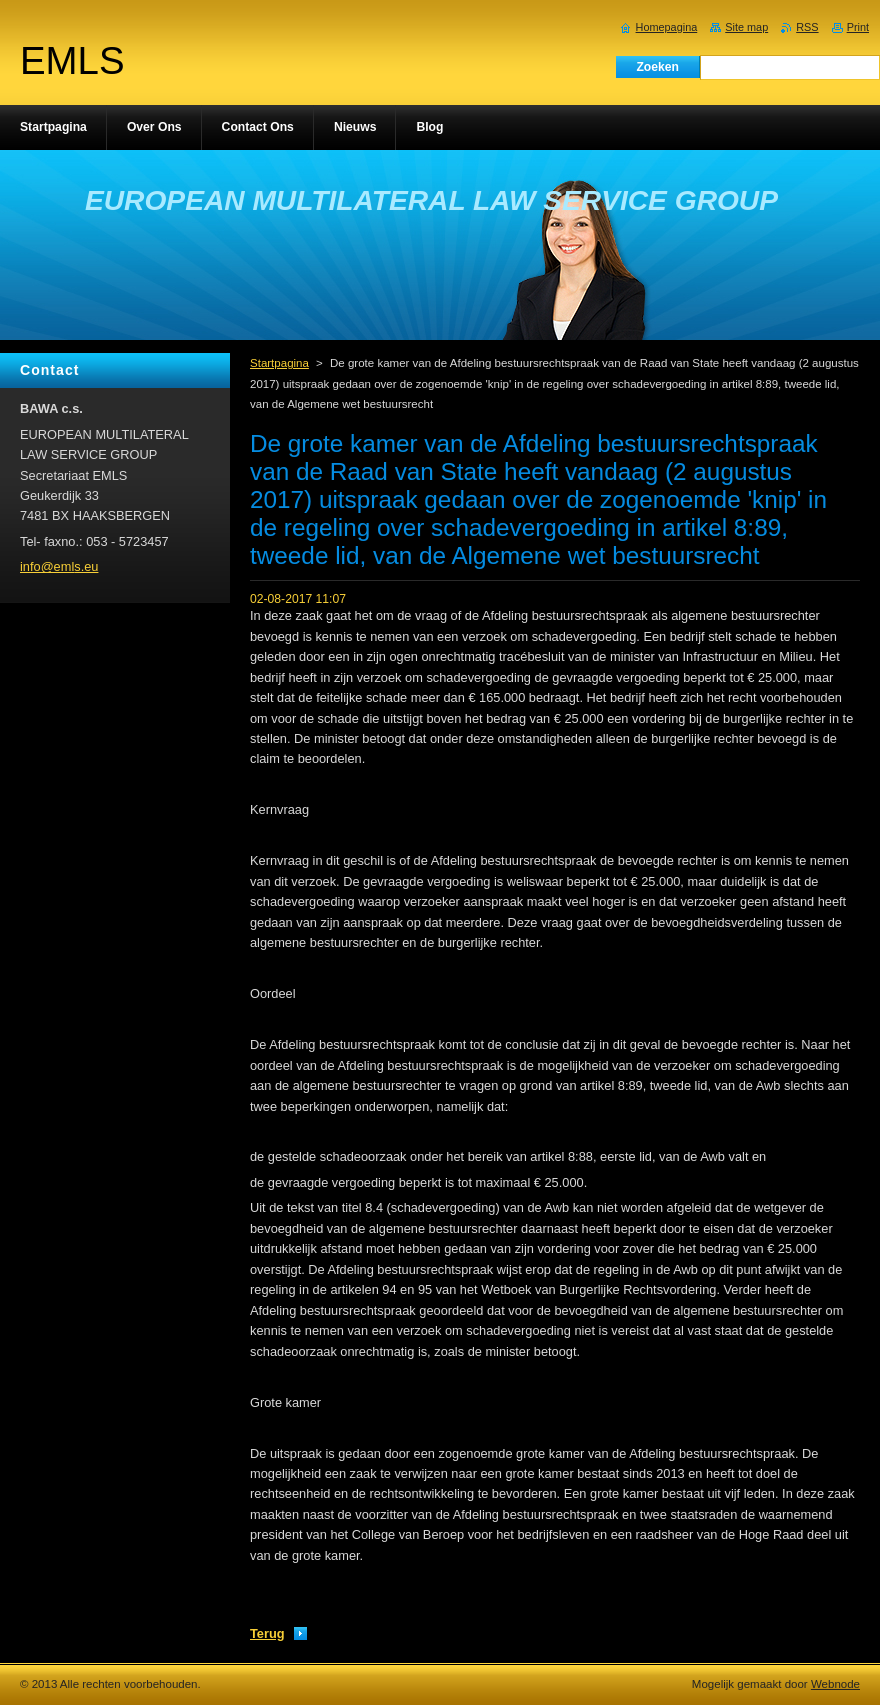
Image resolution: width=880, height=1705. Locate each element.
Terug (267, 1633)
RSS (807, 27)
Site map (746, 27)
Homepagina (667, 27)
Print (858, 27)
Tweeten (429, 1604)
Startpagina (279, 363)
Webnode (835, 1684)
